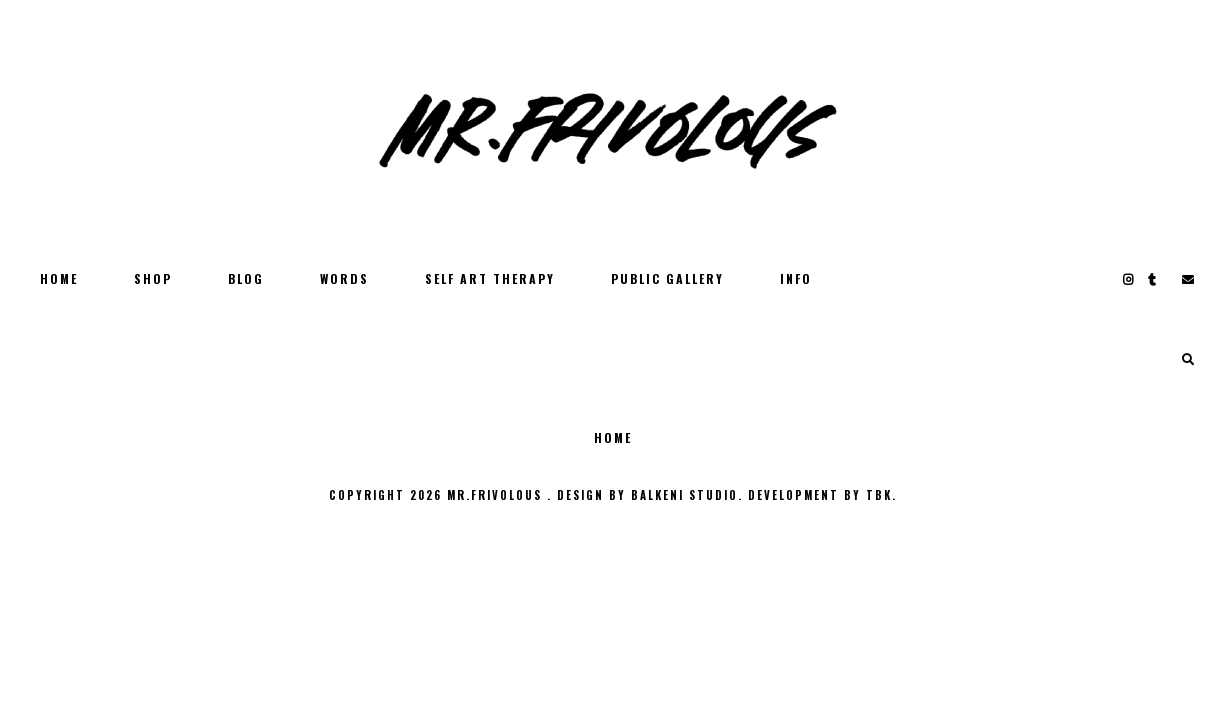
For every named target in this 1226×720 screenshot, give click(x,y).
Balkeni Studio (684, 495)
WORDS (344, 278)
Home (59, 278)
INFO (796, 278)
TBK (879, 495)
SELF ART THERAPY (490, 278)
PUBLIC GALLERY (667, 278)
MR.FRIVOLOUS (497, 495)
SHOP (153, 278)
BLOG (246, 278)
